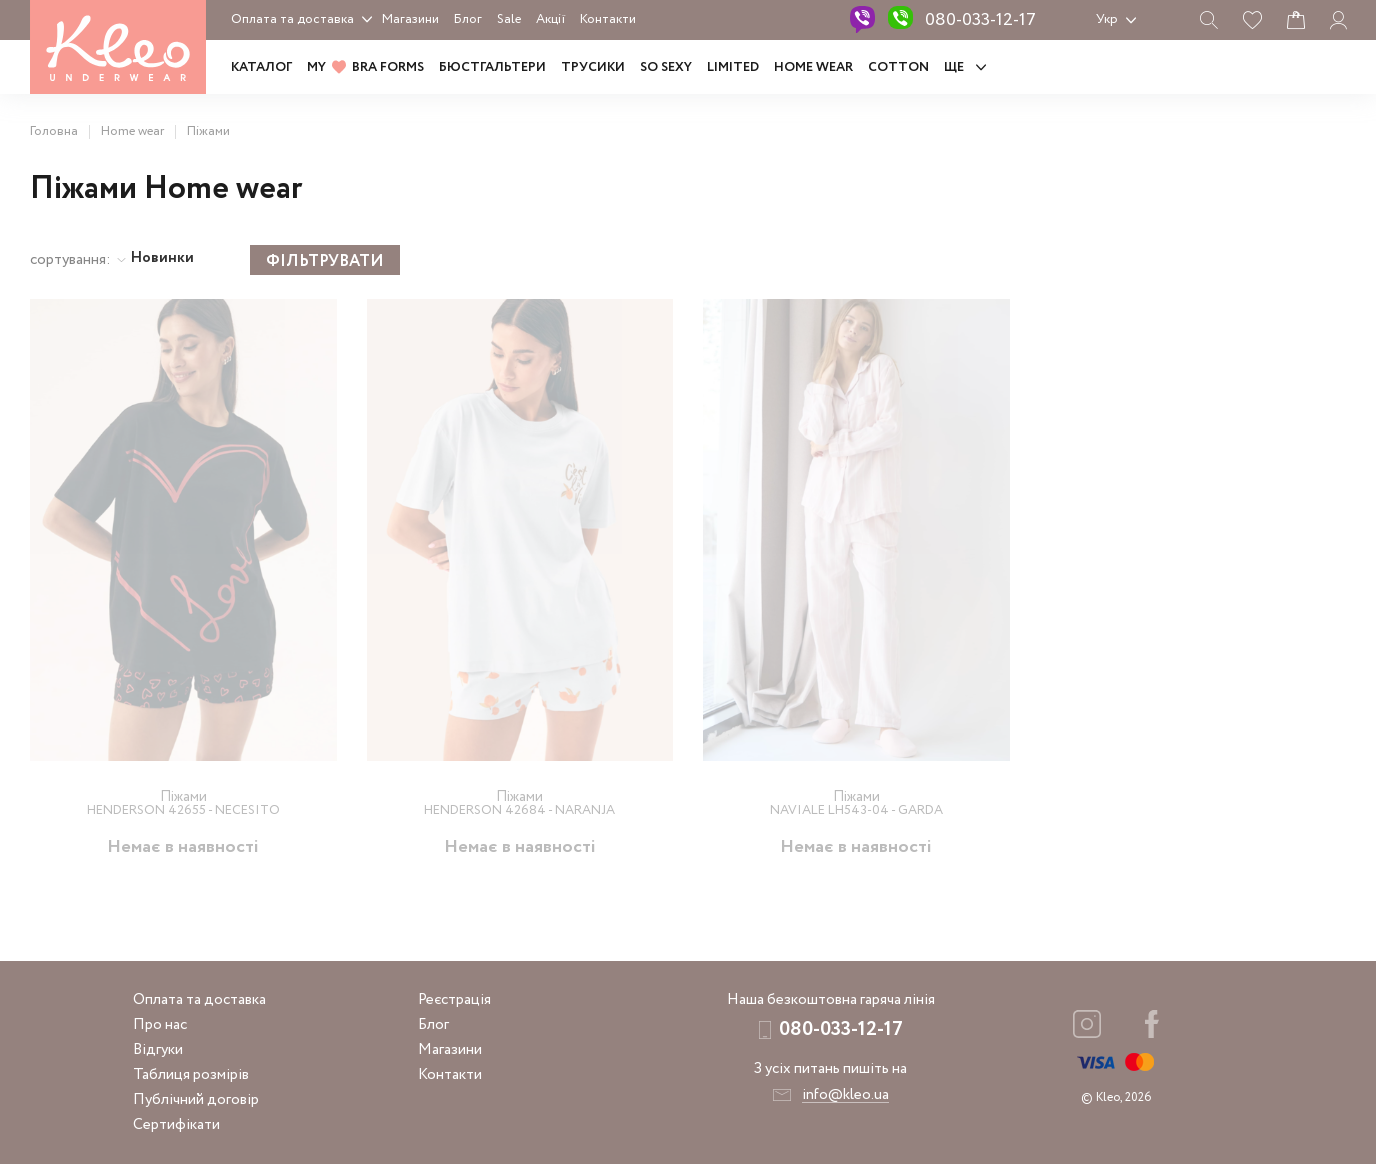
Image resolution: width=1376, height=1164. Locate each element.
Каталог (261, 67)
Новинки (162, 258)
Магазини (410, 19)
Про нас (160, 1025)
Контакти (608, 19)
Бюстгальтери (492, 67)
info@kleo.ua (845, 1095)
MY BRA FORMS (365, 67)
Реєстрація (454, 1000)
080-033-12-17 (980, 20)
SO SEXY (666, 67)
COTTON (898, 67)
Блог (468, 19)
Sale (509, 19)
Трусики (593, 67)
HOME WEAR (813, 67)
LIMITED (733, 67)
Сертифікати (176, 1125)
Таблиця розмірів (191, 1075)
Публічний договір (196, 1100)
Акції (550, 19)
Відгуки (158, 1050)
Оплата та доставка (292, 19)
